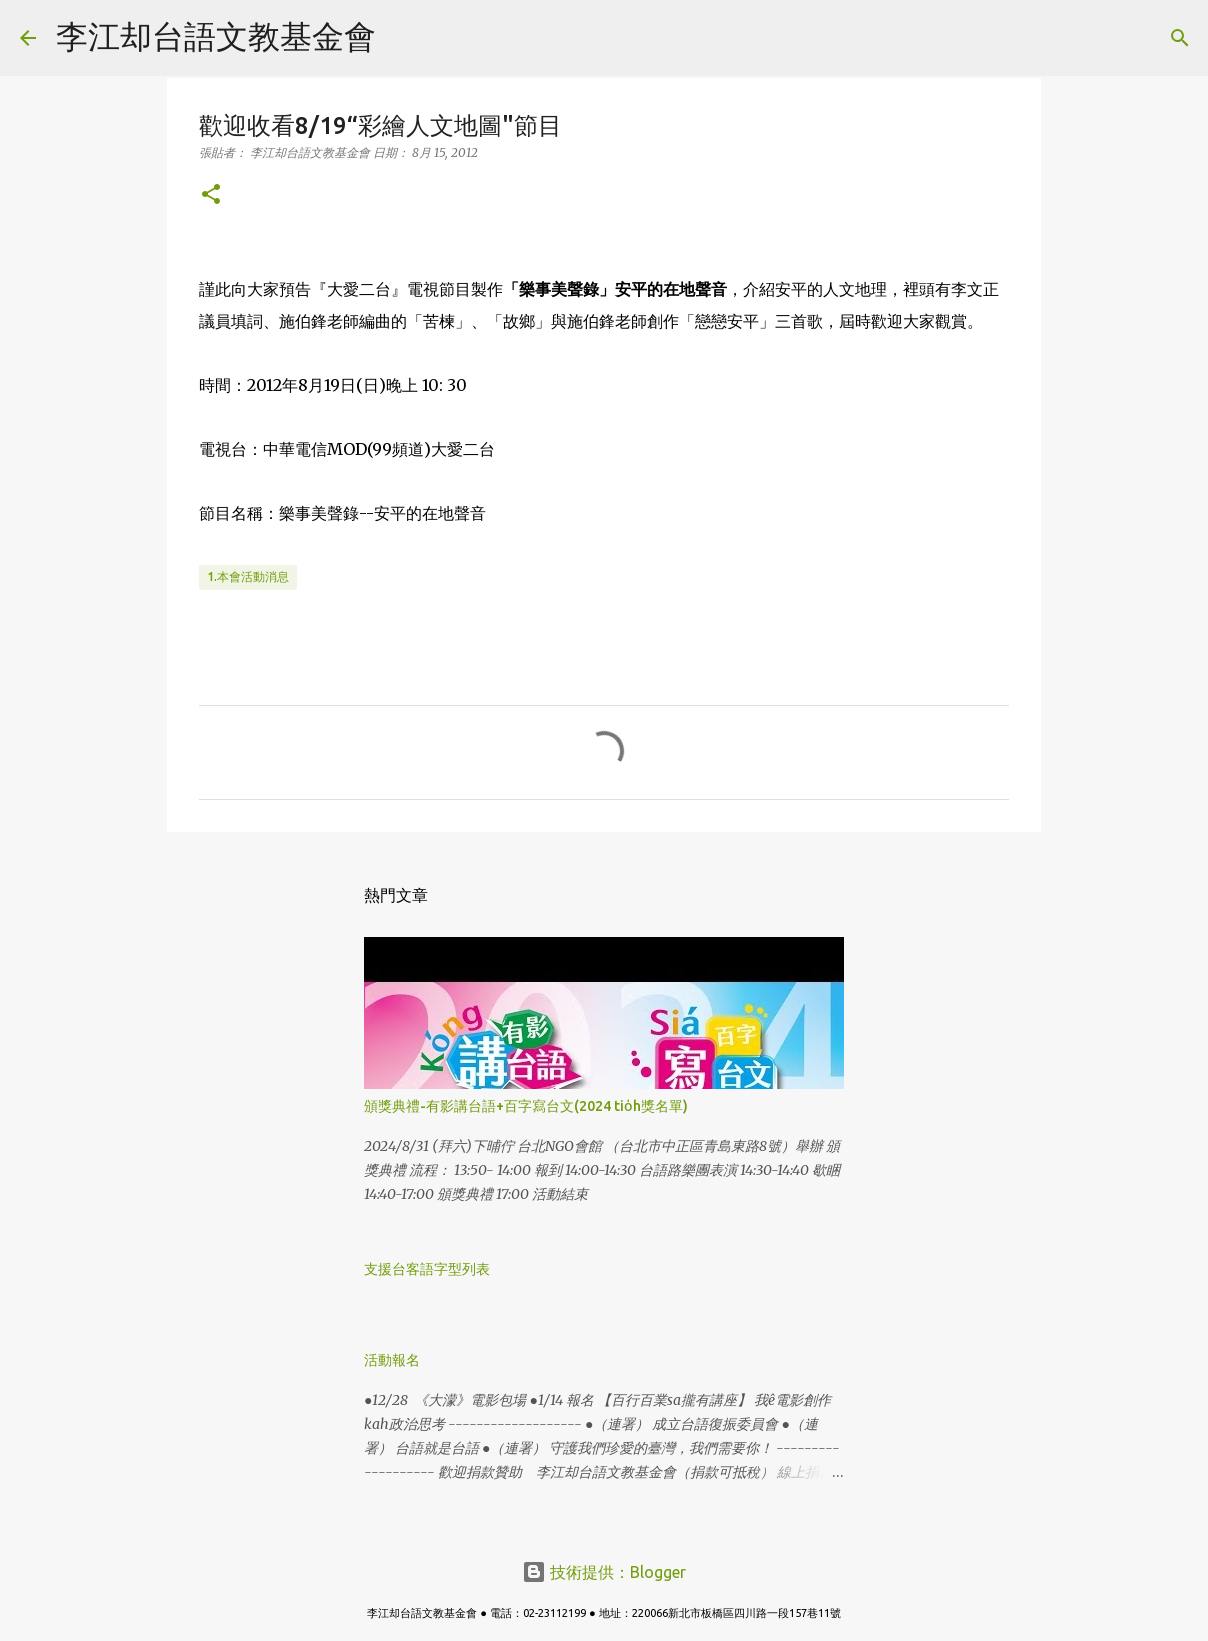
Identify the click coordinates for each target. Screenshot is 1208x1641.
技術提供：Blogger (604, 1572)
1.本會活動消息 (248, 576)
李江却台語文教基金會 (216, 36)
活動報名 (392, 1360)
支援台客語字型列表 (427, 1269)
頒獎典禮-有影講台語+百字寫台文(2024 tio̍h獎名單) (526, 1106)
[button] (211, 195)
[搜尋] (404, 38)
